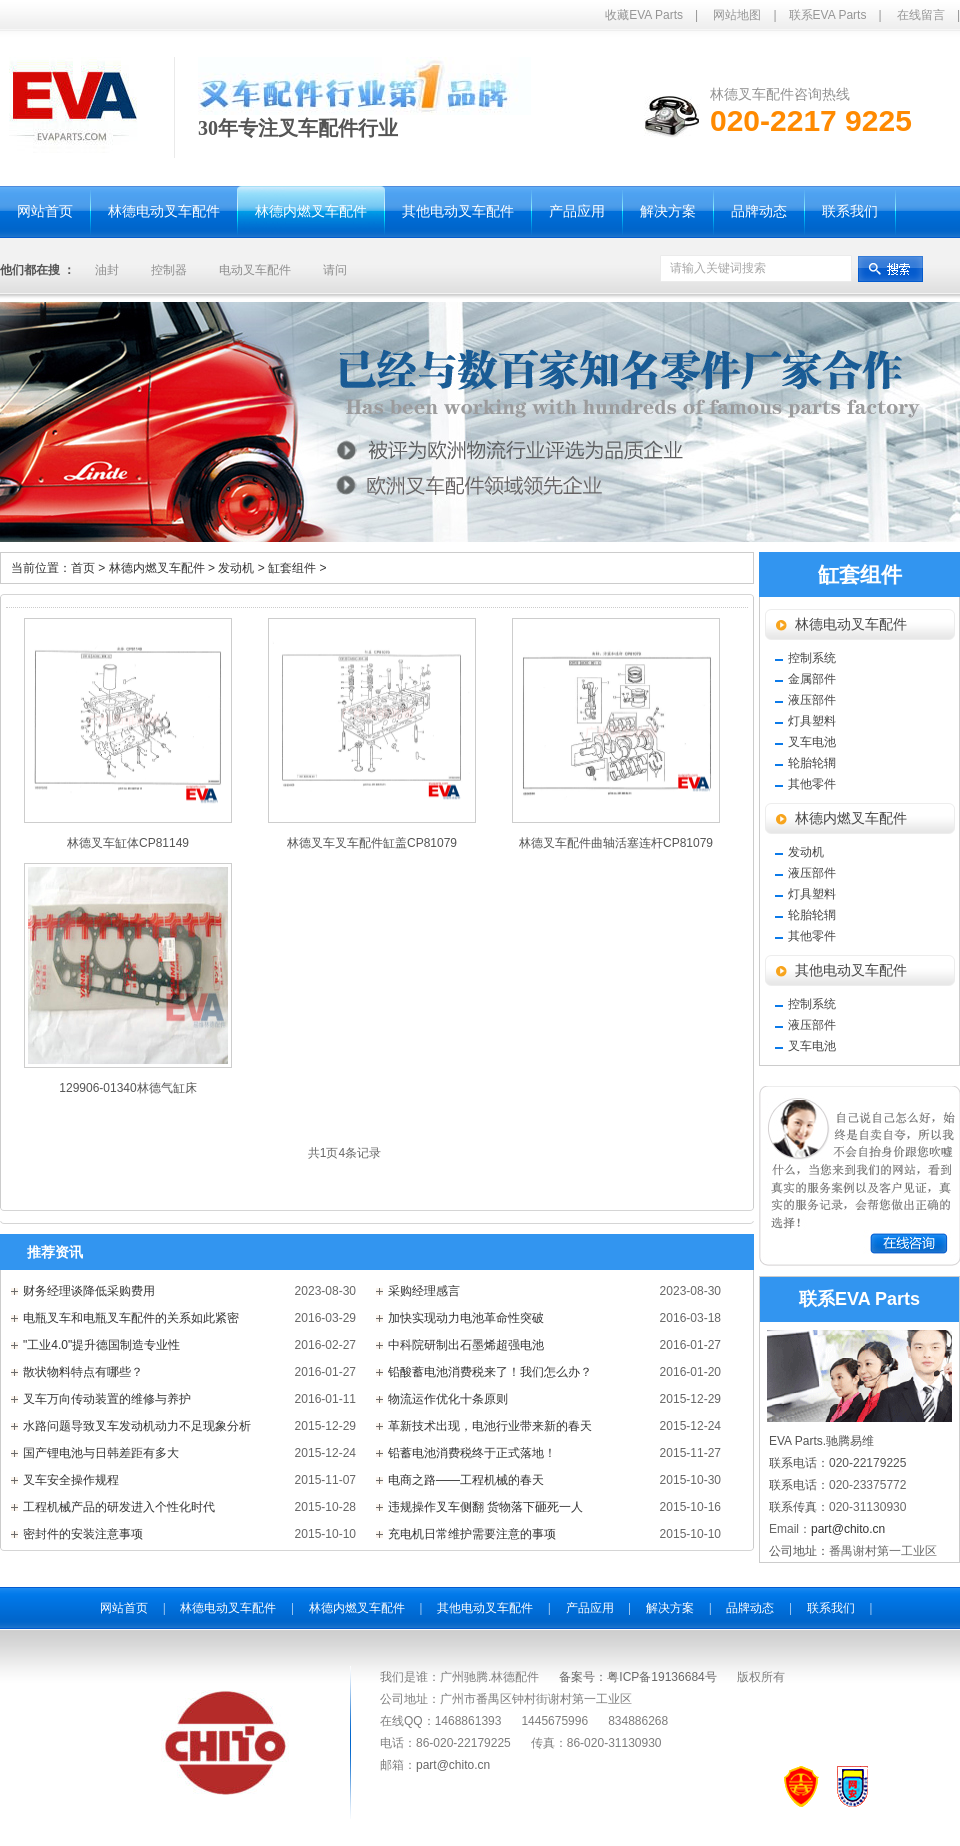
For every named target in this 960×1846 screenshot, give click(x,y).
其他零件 (812, 784)
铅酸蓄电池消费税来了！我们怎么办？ (490, 1372)
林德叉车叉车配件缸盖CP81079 (372, 843)
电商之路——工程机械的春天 (466, 1480)
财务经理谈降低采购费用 (89, 1291)
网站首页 (124, 1608)
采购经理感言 (424, 1291)
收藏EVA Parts (644, 15)
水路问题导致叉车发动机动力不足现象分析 (137, 1426)
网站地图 (737, 15)
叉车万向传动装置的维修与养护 (107, 1399)
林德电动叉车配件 (851, 624)
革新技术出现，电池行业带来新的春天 (490, 1426)
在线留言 (921, 15)
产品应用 (590, 1608)
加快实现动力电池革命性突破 (466, 1318)
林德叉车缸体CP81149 (128, 843)
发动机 (243, 568)
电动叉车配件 (255, 270)
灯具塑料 (812, 721)
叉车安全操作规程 (71, 1480)
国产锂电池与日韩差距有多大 (101, 1453)
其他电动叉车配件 (851, 970)
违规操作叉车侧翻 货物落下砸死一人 (485, 1507)
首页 (83, 568)
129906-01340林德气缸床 (127, 1088)
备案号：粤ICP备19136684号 (637, 1677)
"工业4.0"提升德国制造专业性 (101, 1345)
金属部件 (812, 679)
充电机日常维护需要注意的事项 (472, 1534)
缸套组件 (297, 568)
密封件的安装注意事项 (83, 1534)
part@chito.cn (848, 1529)
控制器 (169, 270)
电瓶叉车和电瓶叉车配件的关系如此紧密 (131, 1318)
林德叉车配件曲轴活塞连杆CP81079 (616, 843)
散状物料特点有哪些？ (83, 1372)
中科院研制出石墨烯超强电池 (466, 1345)
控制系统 (812, 658)
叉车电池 (812, 742)
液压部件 (812, 700)
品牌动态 (750, 1608)
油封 (107, 270)
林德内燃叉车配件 (164, 568)
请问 (335, 270)
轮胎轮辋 (812, 763)
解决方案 (670, 1608)
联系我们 (831, 1608)
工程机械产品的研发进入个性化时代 (119, 1507)
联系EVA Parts (828, 15)
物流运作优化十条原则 (448, 1399)
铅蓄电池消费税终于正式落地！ (472, 1453)
